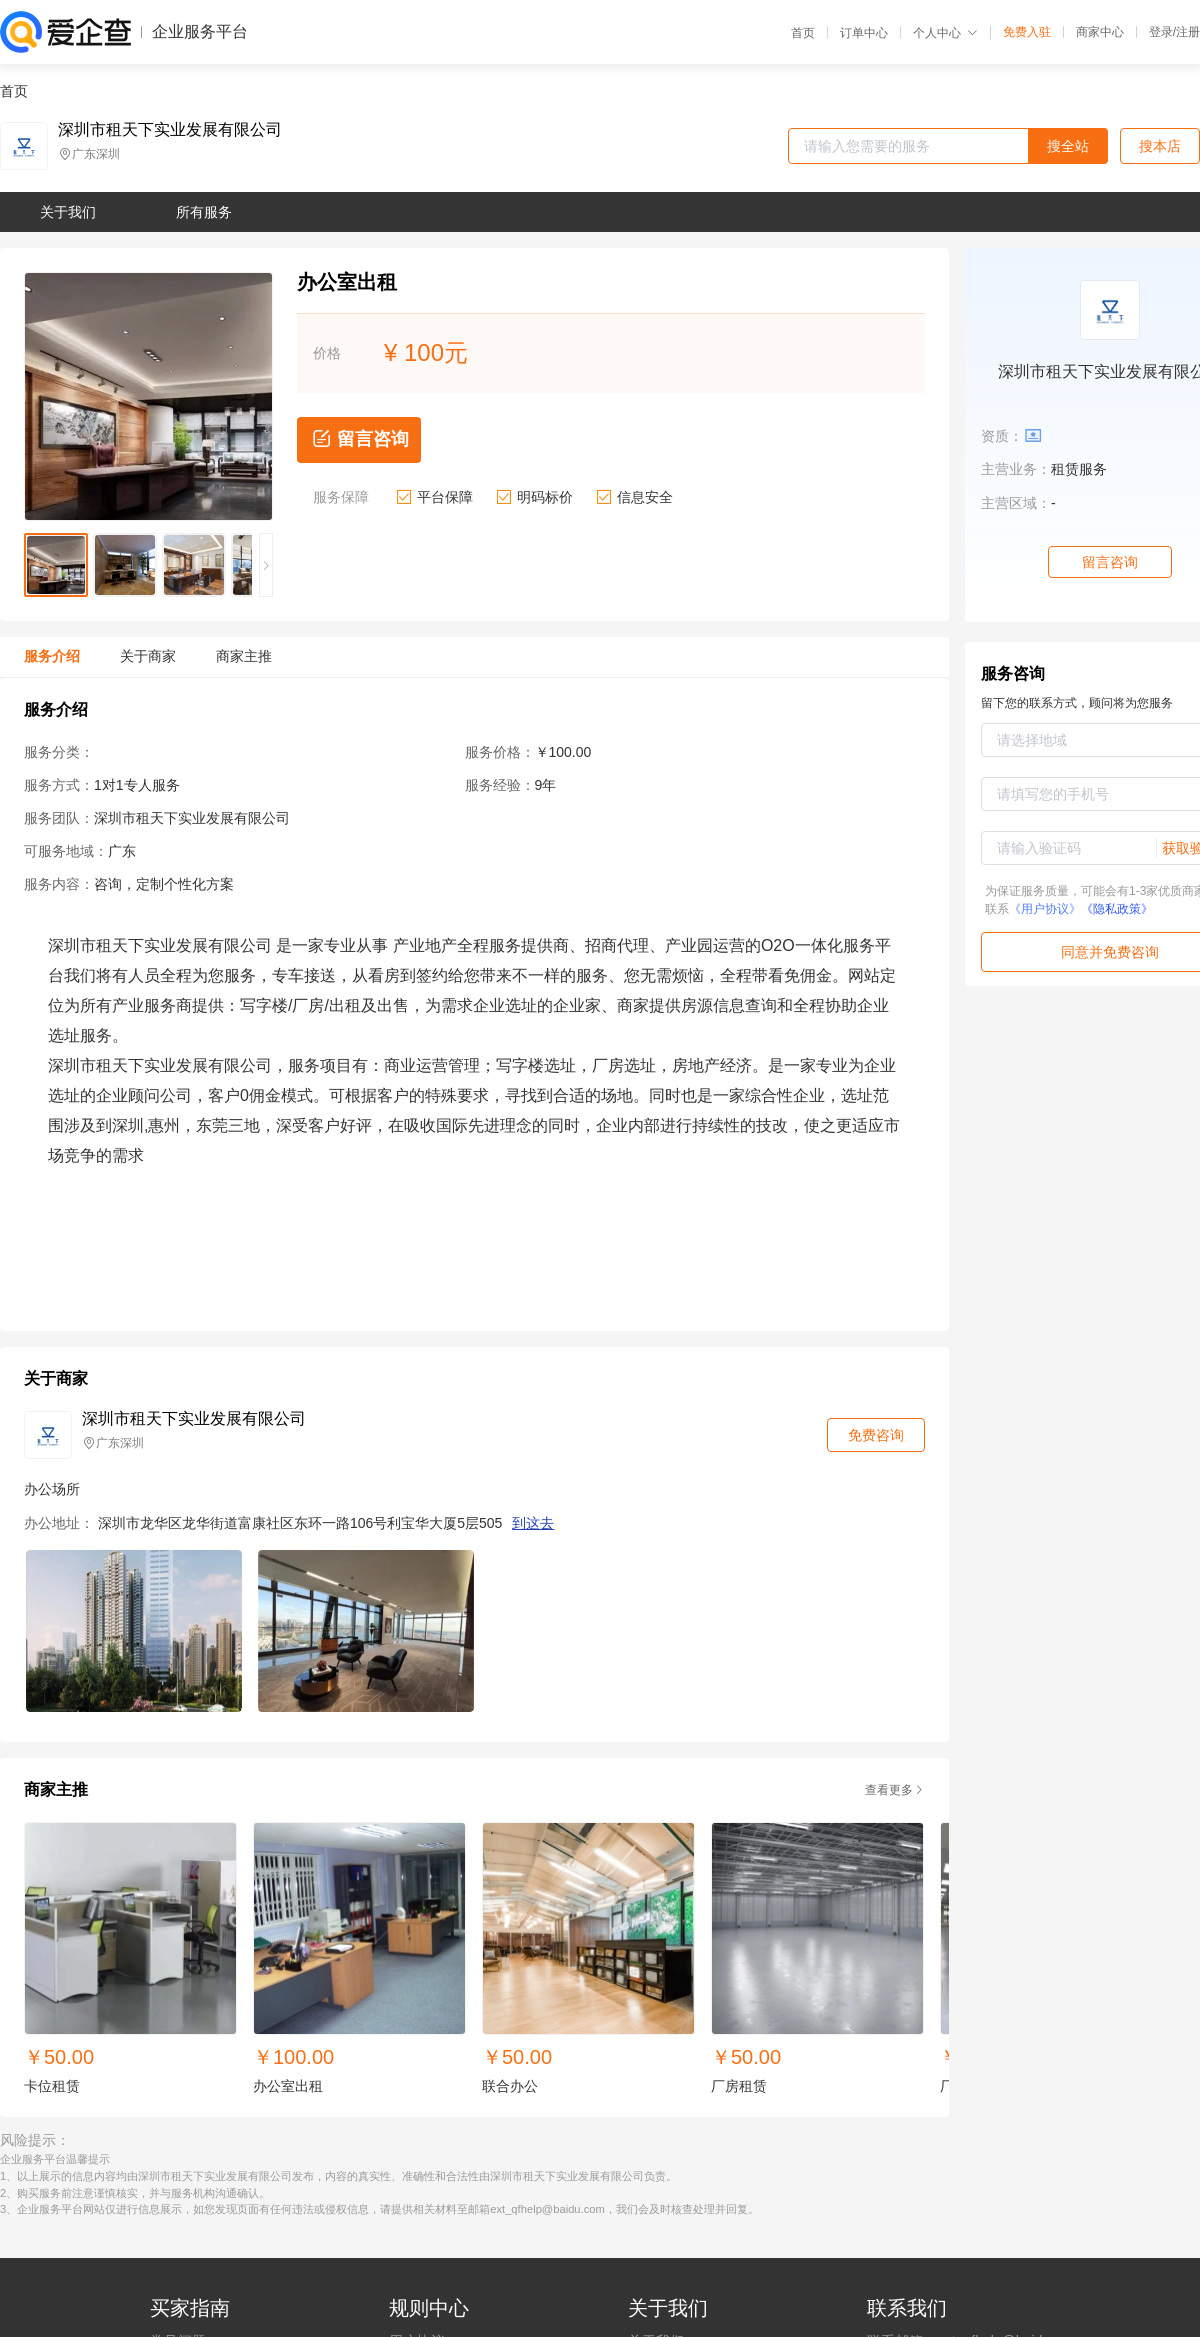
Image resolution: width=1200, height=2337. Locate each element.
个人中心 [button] (945, 33)
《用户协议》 (1045, 909)
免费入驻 (1027, 32)
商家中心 (1100, 32)
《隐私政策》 (1117, 909)
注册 (1188, 32)
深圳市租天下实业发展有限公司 (170, 130)
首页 (803, 33)
